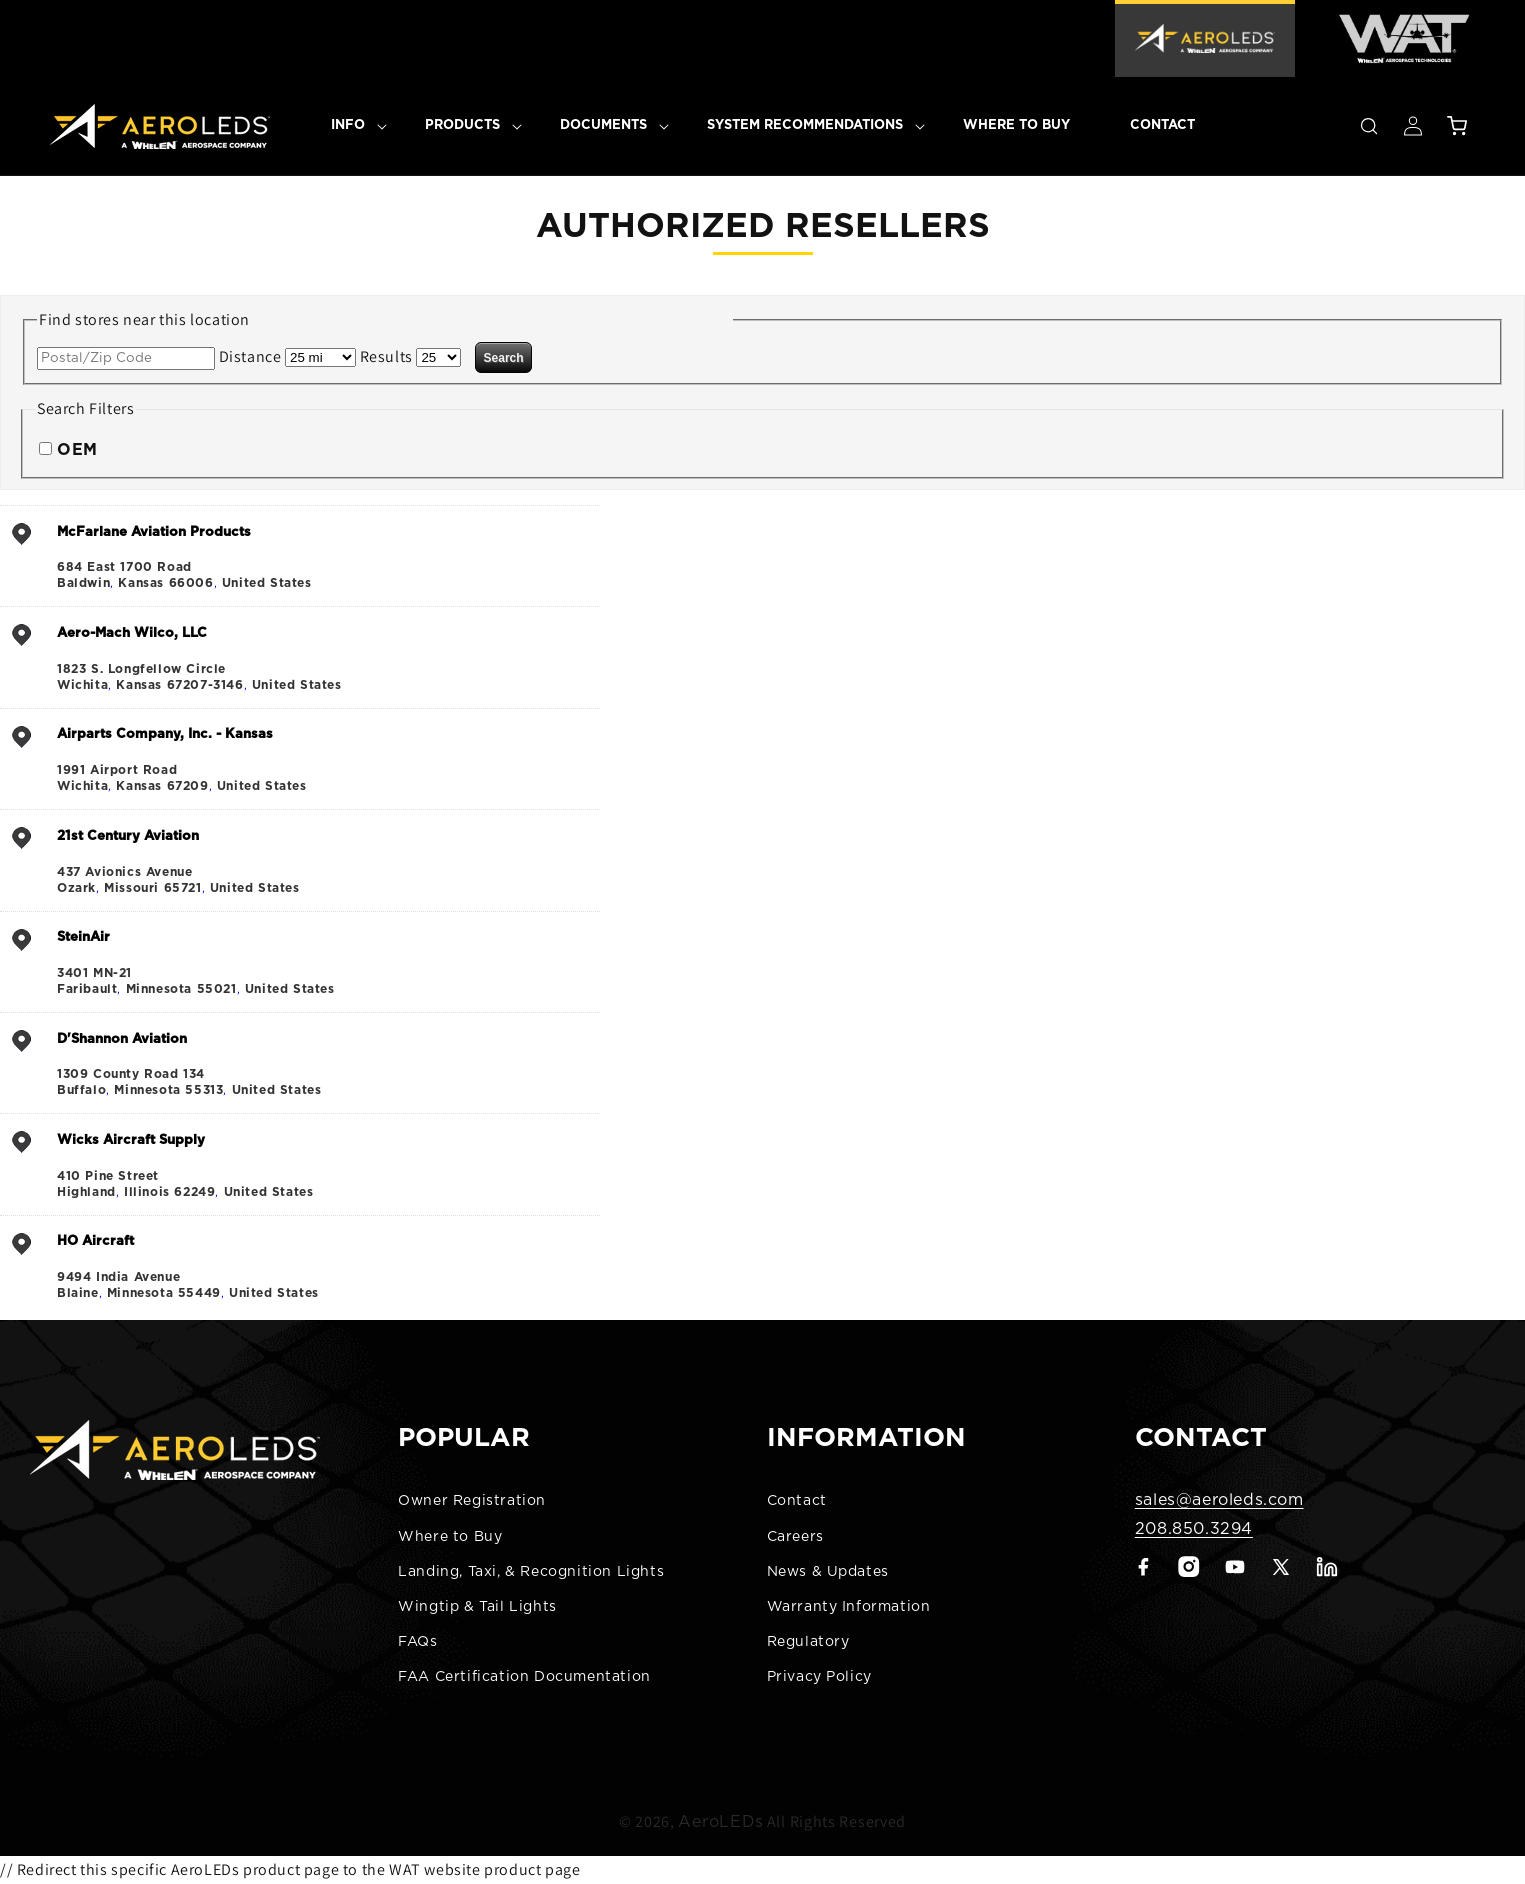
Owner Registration (472, 1501)
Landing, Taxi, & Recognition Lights (531, 1572)
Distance (250, 356)
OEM (77, 450)
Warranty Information (849, 1607)
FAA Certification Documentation (524, 1677)
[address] (300, 555)
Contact (797, 1501)
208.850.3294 (1194, 1529)
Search (504, 358)
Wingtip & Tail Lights (477, 1607)
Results (386, 356)
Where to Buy (450, 1537)
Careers (795, 1537)
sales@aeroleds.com (1219, 1500)
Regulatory (808, 1642)
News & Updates (828, 1572)
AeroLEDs (721, 1805)
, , (326, 557)
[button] (348, 126)
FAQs (417, 1642)
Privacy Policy (819, 1677)
